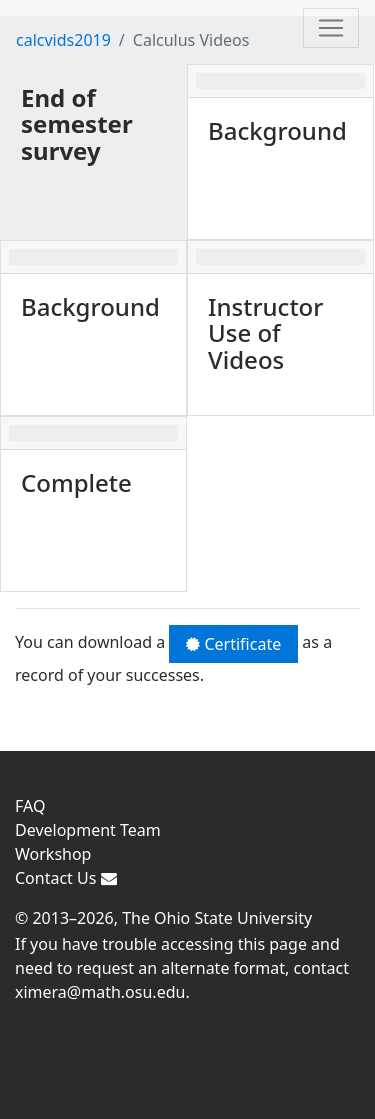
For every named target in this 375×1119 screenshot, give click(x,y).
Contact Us (66, 878)
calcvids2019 (63, 40)
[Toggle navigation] (331, 28)
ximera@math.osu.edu (100, 992)
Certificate (233, 644)
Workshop (53, 854)
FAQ (30, 806)
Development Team (88, 830)
